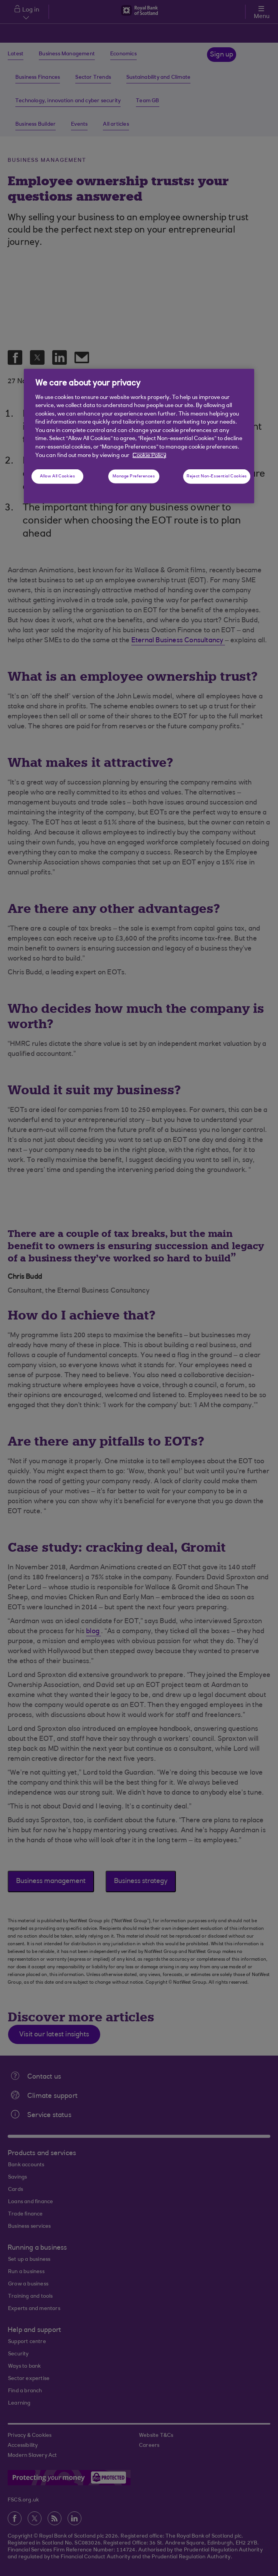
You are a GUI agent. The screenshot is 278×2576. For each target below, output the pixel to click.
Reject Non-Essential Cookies (217, 476)
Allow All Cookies (57, 476)
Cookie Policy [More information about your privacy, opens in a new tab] (149, 455)
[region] (139, 436)
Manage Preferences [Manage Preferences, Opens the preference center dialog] (134, 476)
